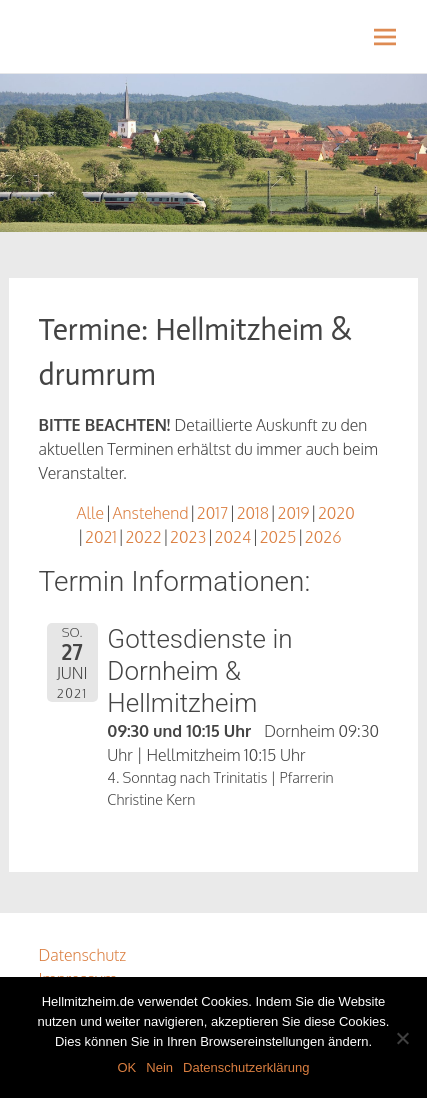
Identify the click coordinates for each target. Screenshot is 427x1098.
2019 (293, 513)
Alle (91, 513)
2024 (233, 537)
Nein (159, 1067)
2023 (188, 537)
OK (126, 1067)
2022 (143, 537)
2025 (278, 537)
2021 (101, 537)
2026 (323, 537)
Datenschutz (83, 955)
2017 (212, 513)
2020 (336, 513)
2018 (253, 513)
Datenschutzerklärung (246, 1067)
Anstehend (151, 513)
